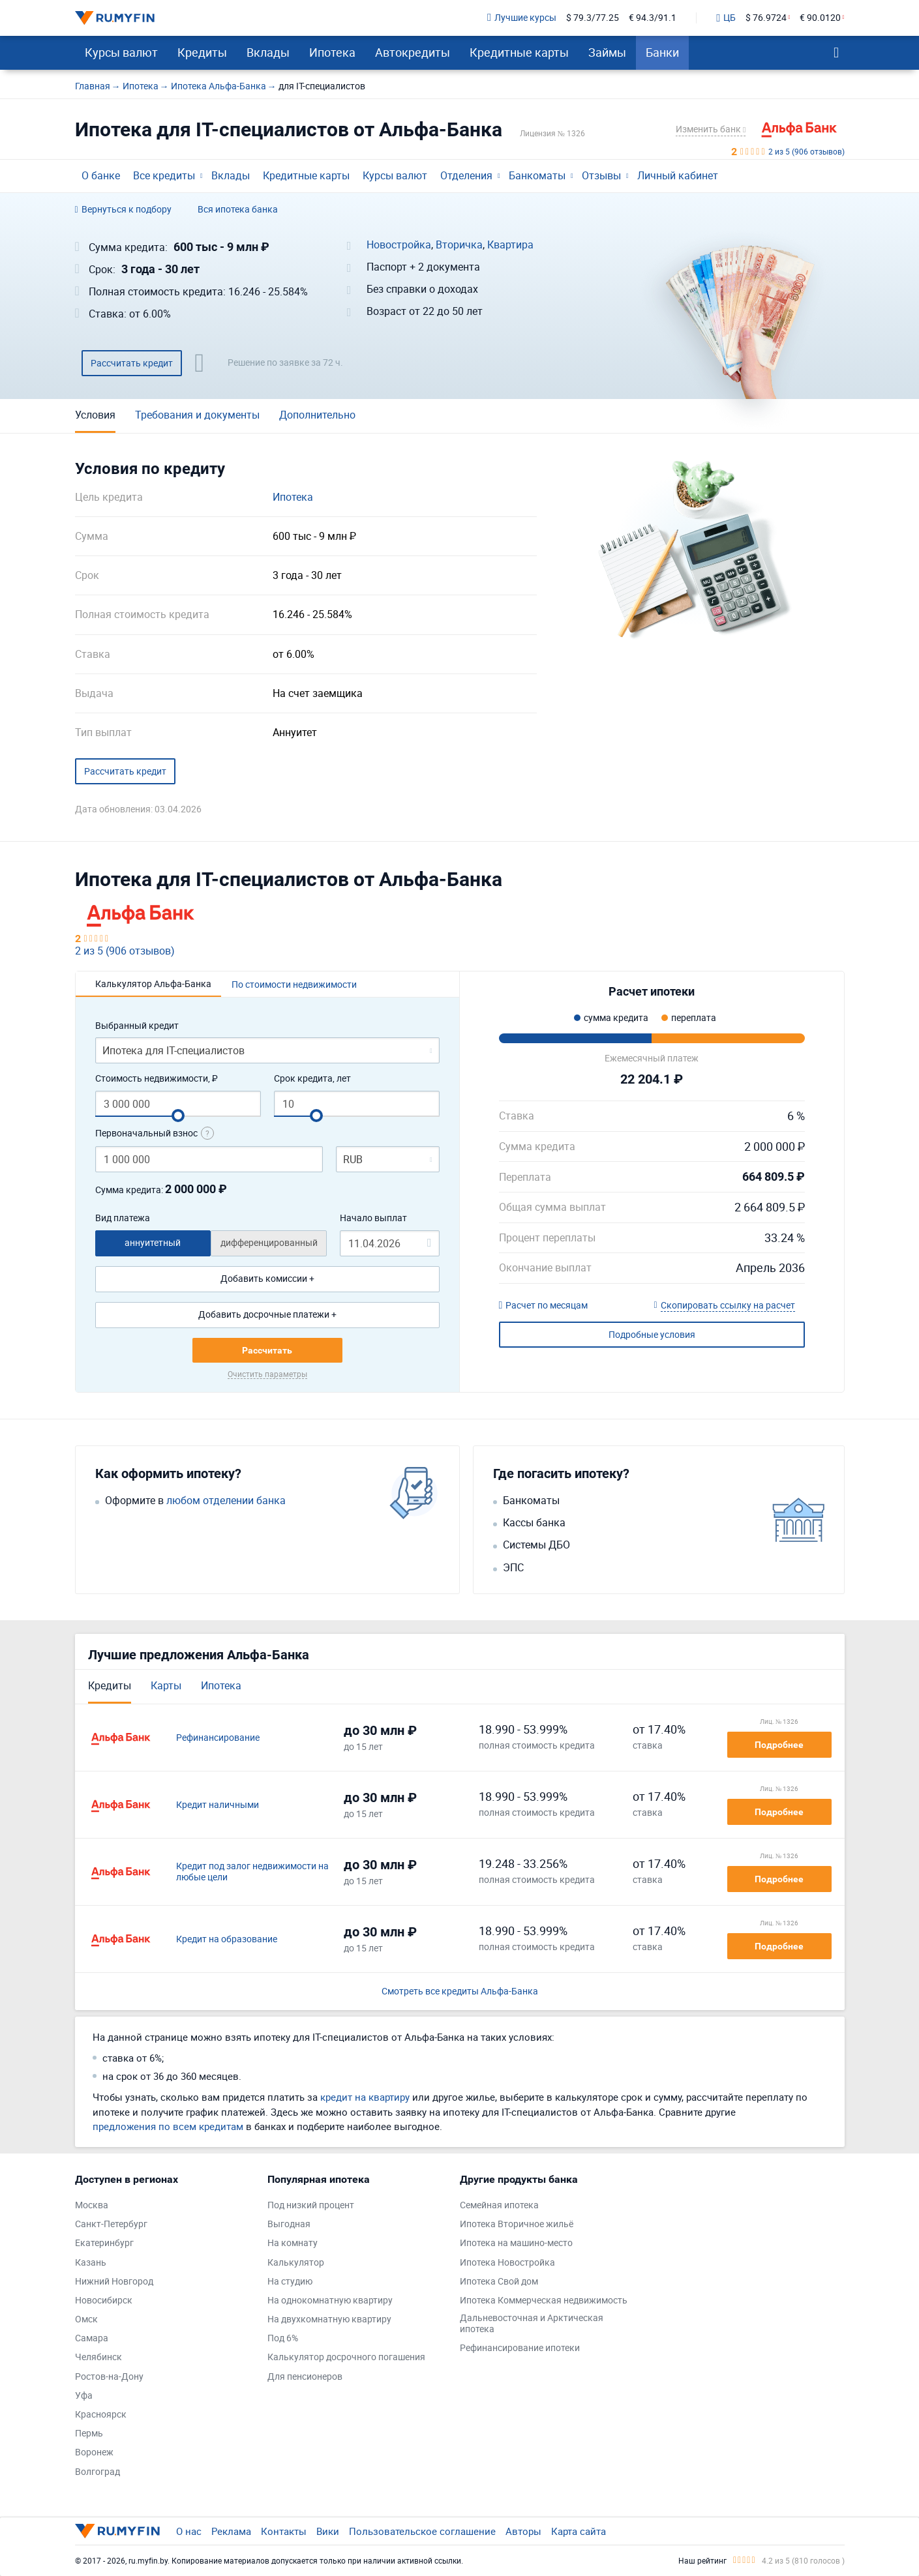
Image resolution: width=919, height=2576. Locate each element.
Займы (607, 52)
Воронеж (94, 2452)
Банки (662, 52)
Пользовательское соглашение (422, 2531)
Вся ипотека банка (238, 209)
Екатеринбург (104, 2243)
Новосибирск (103, 2300)
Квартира (510, 245)
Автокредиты (412, 52)
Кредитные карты (519, 52)
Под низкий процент (310, 2205)
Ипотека (332, 52)
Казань (90, 2262)
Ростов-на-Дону (109, 2376)
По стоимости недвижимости (294, 984)
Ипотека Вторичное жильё (516, 2224)
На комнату (292, 2243)
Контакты (284, 2531)
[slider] (178, 1115)
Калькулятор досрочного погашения (346, 2357)
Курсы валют (121, 52)
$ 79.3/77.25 (592, 17)
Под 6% (282, 2338)
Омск (86, 2319)
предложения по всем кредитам (168, 2126)
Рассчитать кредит (132, 363)
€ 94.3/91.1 (652, 17)
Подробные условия (652, 1334)
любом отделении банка (226, 1500)
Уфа (84, 2395)
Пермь (89, 2433)
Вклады (268, 52)
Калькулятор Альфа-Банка (153, 983)
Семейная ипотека (499, 2205)
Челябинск (98, 2357)
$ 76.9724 (766, 17)
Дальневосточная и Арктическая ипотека (531, 2324)
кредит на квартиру (365, 2096)
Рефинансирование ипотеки (520, 2348)
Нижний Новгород (114, 2281)
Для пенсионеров (304, 2376)
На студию (289, 2281)
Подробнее (779, 1745)
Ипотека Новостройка (507, 2262)
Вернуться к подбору (123, 210)
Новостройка (399, 245)
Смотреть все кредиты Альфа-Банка (460, 1991)
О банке (101, 175)
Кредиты (202, 52)
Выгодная (288, 2224)
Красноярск (101, 2414)
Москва (91, 2205)
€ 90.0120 (820, 17)
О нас (189, 2531)
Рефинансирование (218, 1737)
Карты (166, 1685)
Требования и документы (197, 414)
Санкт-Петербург (111, 2224)
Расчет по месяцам (543, 1305)
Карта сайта (578, 2531)
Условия (95, 414)
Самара (91, 2338)
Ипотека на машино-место (516, 2243)
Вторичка (459, 245)
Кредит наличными (217, 1805)
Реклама (231, 2531)
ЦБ (726, 18)
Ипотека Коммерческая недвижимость (543, 2300)
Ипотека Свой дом (499, 2281)
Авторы (523, 2531)
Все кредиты (164, 175)
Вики (327, 2531)
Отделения (466, 175)
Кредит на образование (226, 1939)
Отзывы (601, 175)
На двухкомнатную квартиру (329, 2319)
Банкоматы (537, 175)
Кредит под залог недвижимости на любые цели (252, 1872)
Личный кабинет (677, 175)
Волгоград (97, 2472)
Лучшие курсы (521, 17)
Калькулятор (295, 2262)
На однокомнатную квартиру (330, 2300)
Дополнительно (317, 414)
